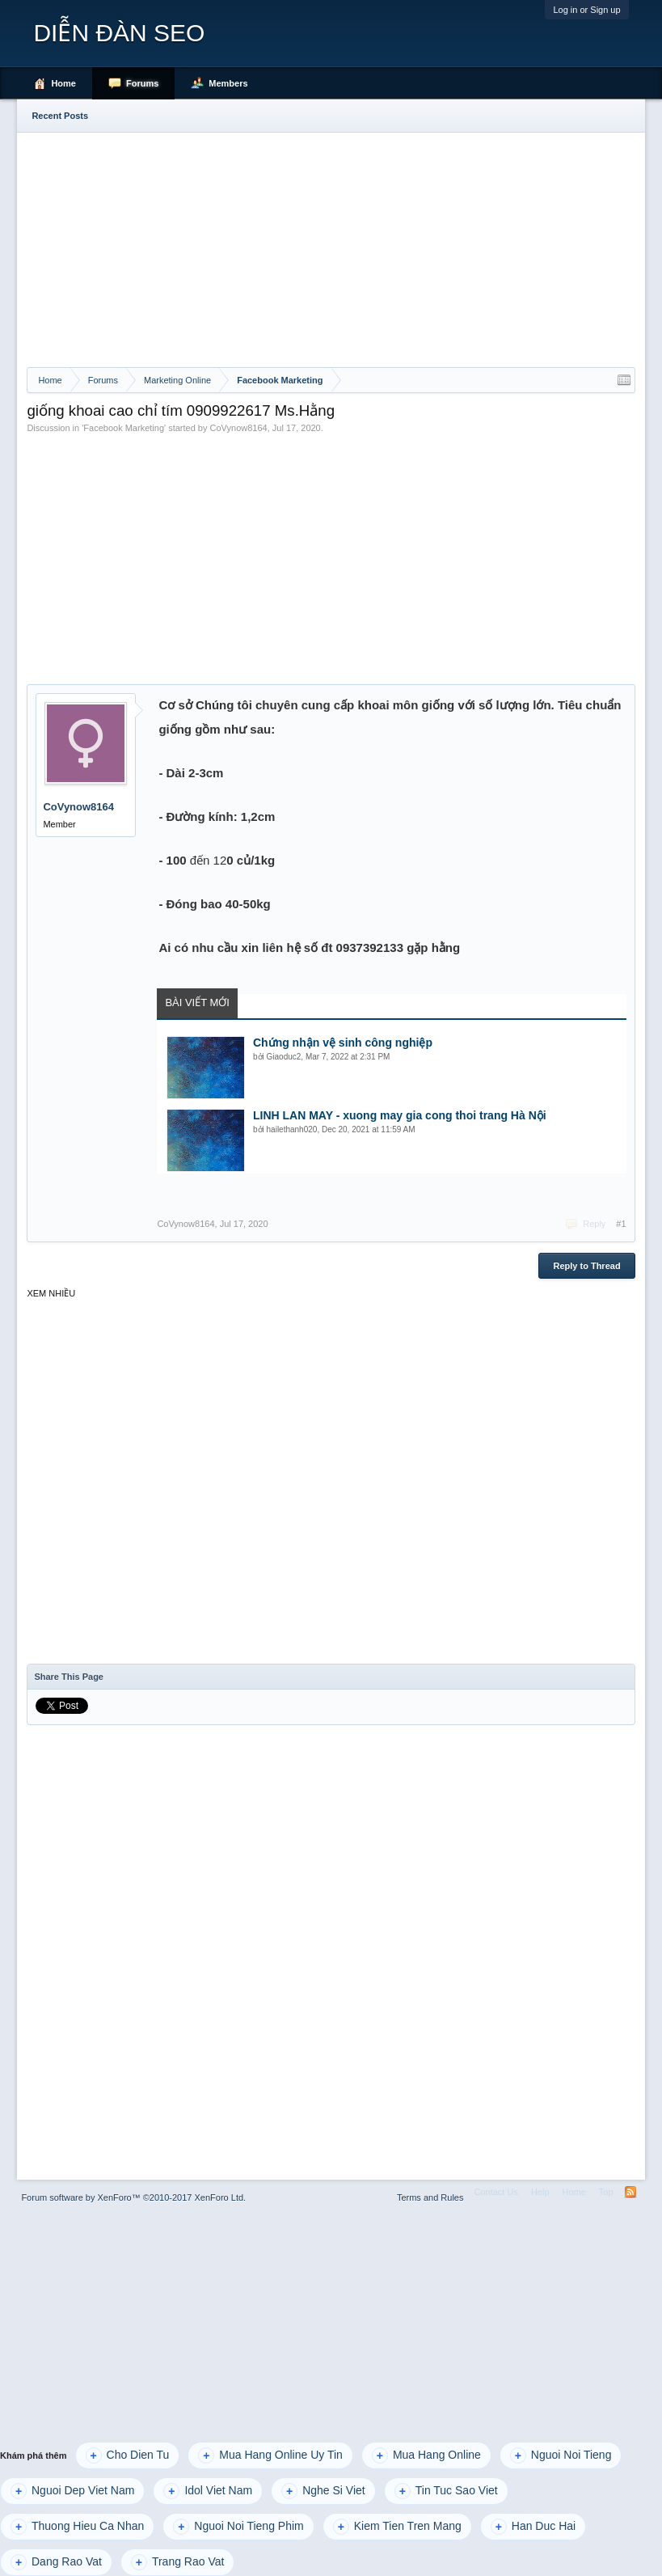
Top (606, 2192)
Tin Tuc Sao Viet (446, 2491)
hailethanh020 (292, 1129)
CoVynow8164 (239, 428)
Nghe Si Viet (323, 2491)
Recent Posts (60, 116)
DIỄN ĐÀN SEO (119, 32)
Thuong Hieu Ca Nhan (77, 2527)
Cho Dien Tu (128, 2455)
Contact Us (495, 2192)
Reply (594, 1224)
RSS (630, 2191)
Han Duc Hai (533, 2527)
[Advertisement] (331, 246)
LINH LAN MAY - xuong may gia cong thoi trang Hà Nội (399, 1115)
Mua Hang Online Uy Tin (270, 2455)
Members (228, 83)
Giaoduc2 (284, 1056)
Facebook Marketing (123, 428)
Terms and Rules (430, 2197)
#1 (621, 1224)
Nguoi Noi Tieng (561, 2455)
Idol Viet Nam (207, 2491)
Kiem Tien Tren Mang (397, 2527)
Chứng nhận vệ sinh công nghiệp (342, 1042)
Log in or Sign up (586, 10)
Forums (142, 83)
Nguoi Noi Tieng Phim (238, 2527)
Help (540, 2192)
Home (63, 83)
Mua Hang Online (426, 2455)
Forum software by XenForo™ (133, 2197)
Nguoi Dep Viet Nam (72, 2491)
